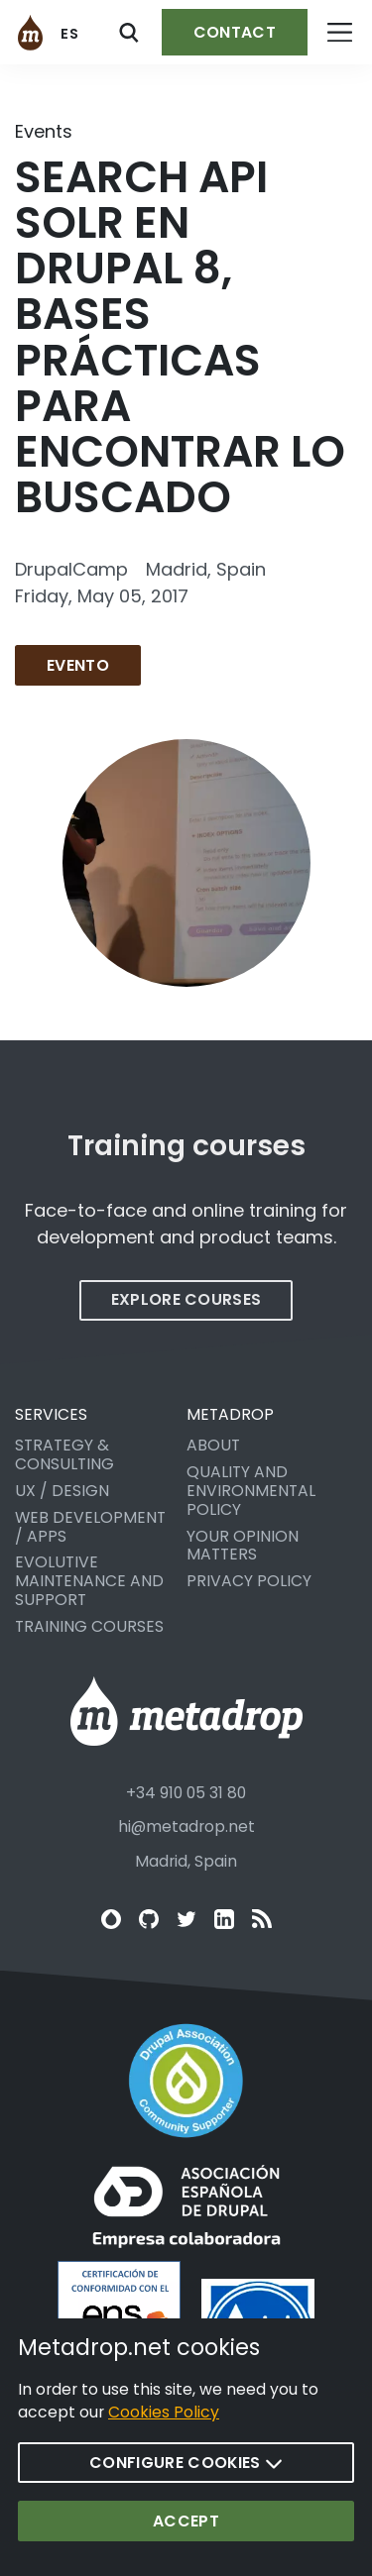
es (70, 34)
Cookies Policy (163, 2433)
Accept (186, 2541)
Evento (78, 665)
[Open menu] (340, 32)
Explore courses (186, 1314)
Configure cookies (186, 2483)
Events (43, 131)
